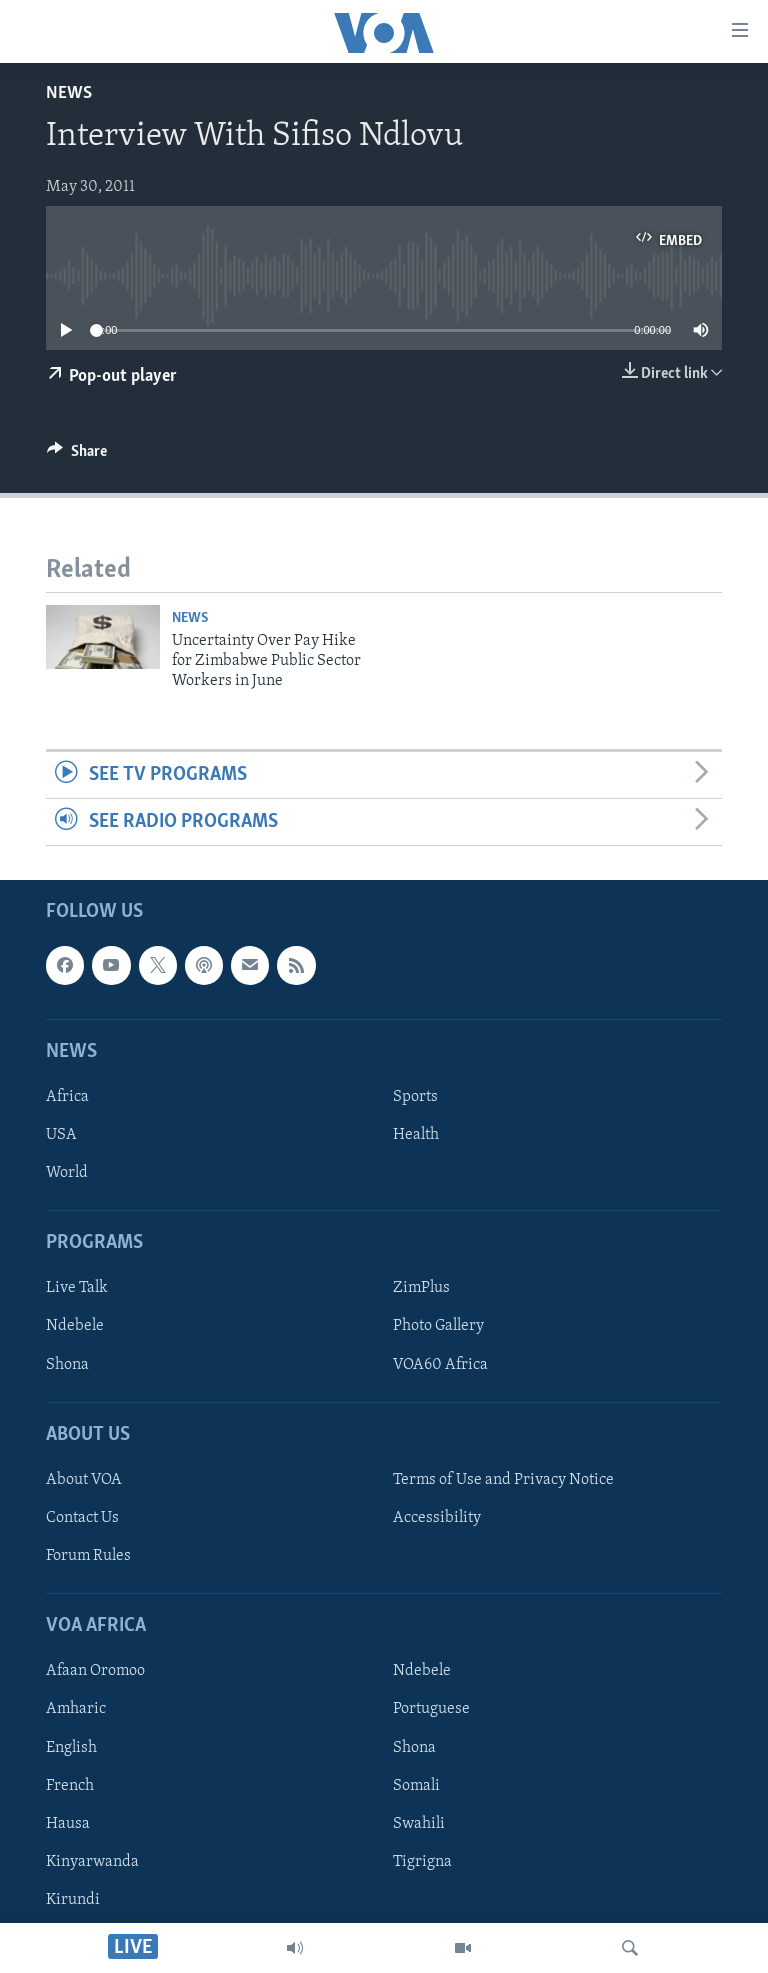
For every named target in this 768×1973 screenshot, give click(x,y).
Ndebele (75, 1327)
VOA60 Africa (440, 1365)
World (67, 1173)
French (70, 1786)
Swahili (419, 1824)
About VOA (84, 1480)
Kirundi (73, 1900)
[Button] (77, 456)
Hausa (68, 1824)
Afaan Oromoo (95, 1672)
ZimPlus (421, 1289)
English (71, 1748)
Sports (415, 1097)
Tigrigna (422, 1862)
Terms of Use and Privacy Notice (503, 1480)
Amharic (76, 1710)
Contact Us (82, 1518)
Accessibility (437, 1518)
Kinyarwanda (92, 1862)
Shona (67, 1365)
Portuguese (431, 1710)
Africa (67, 1097)
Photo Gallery (438, 1327)
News (69, 93)
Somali (416, 1786)
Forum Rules (88, 1556)
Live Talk (77, 1289)
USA (61, 1135)
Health (416, 1135)
